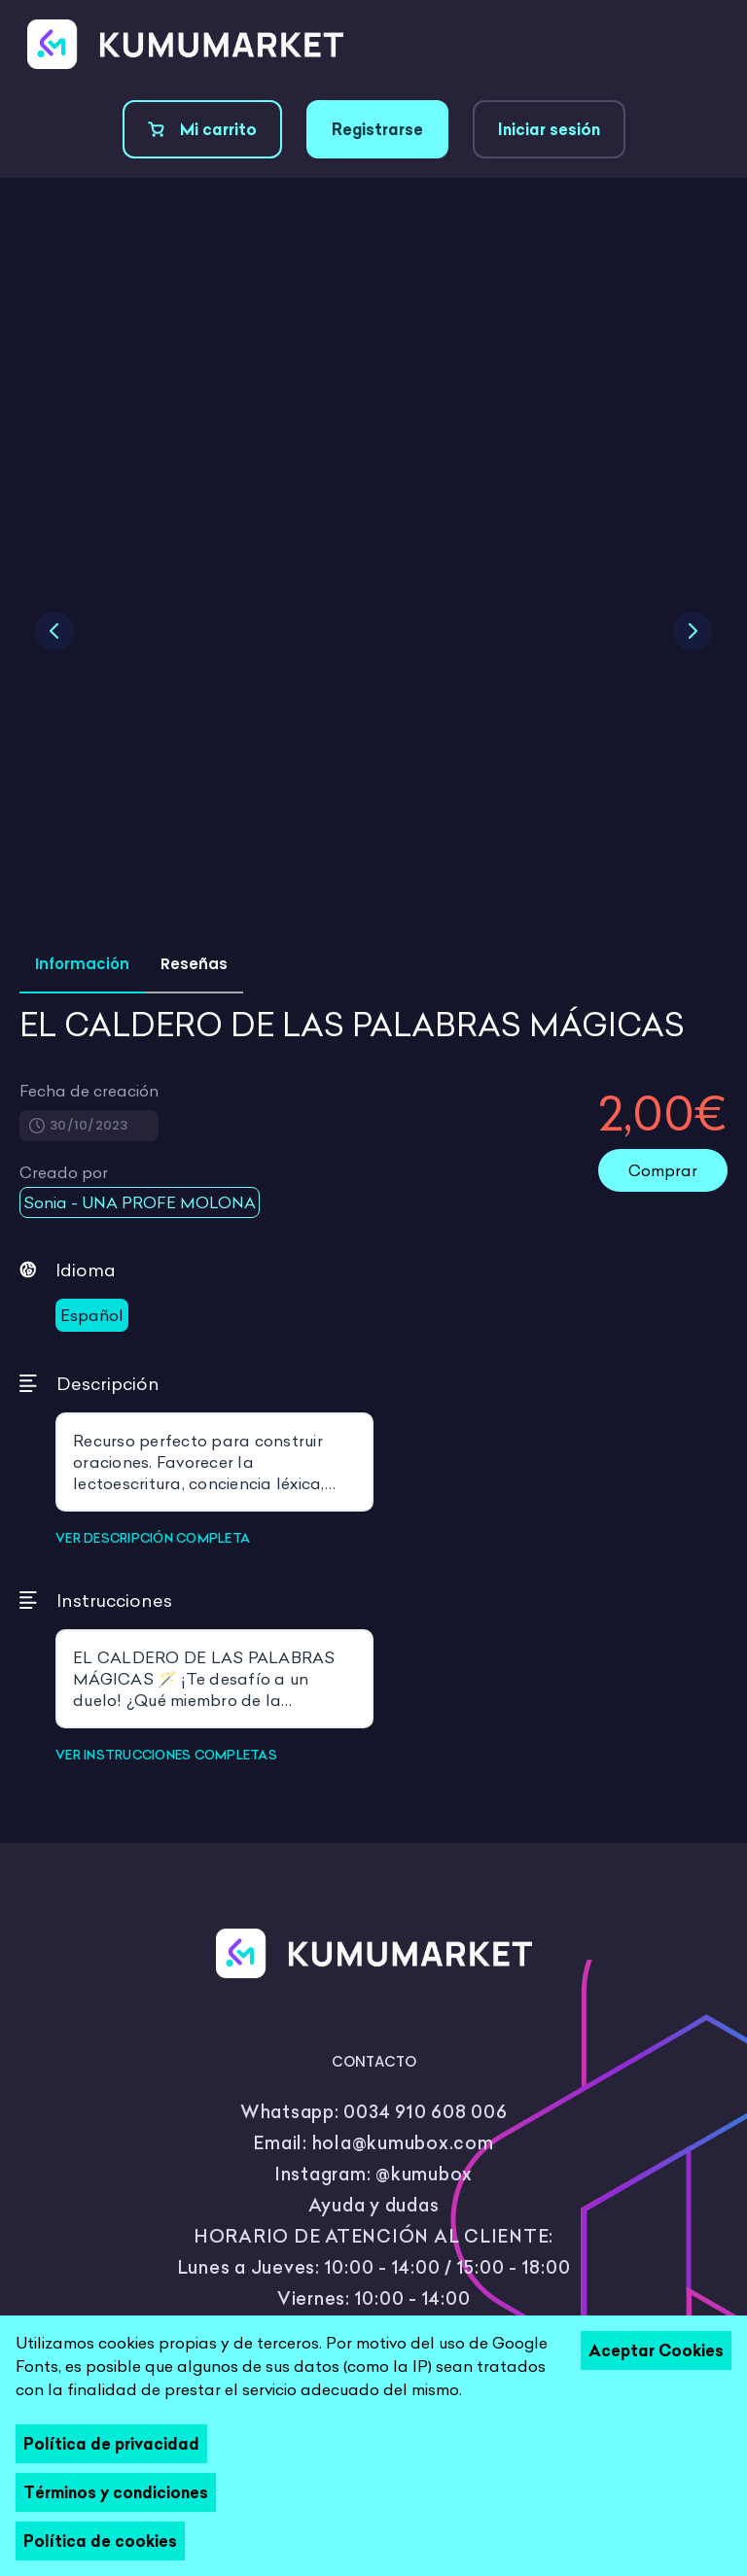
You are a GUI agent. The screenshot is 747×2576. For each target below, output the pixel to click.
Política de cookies (100, 2541)
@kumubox (424, 2174)
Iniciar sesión (549, 129)
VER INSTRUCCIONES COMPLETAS (166, 1754)
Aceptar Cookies (656, 2350)
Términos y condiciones (115, 2492)
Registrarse (377, 129)
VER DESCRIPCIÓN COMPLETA (152, 1538)
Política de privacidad (111, 2444)
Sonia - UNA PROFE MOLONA (139, 1202)
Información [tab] (82, 964)
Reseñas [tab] (194, 964)
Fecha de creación (89, 1090)
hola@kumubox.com (403, 2143)
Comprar (662, 1170)
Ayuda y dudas (374, 2205)
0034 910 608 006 (425, 2112)
